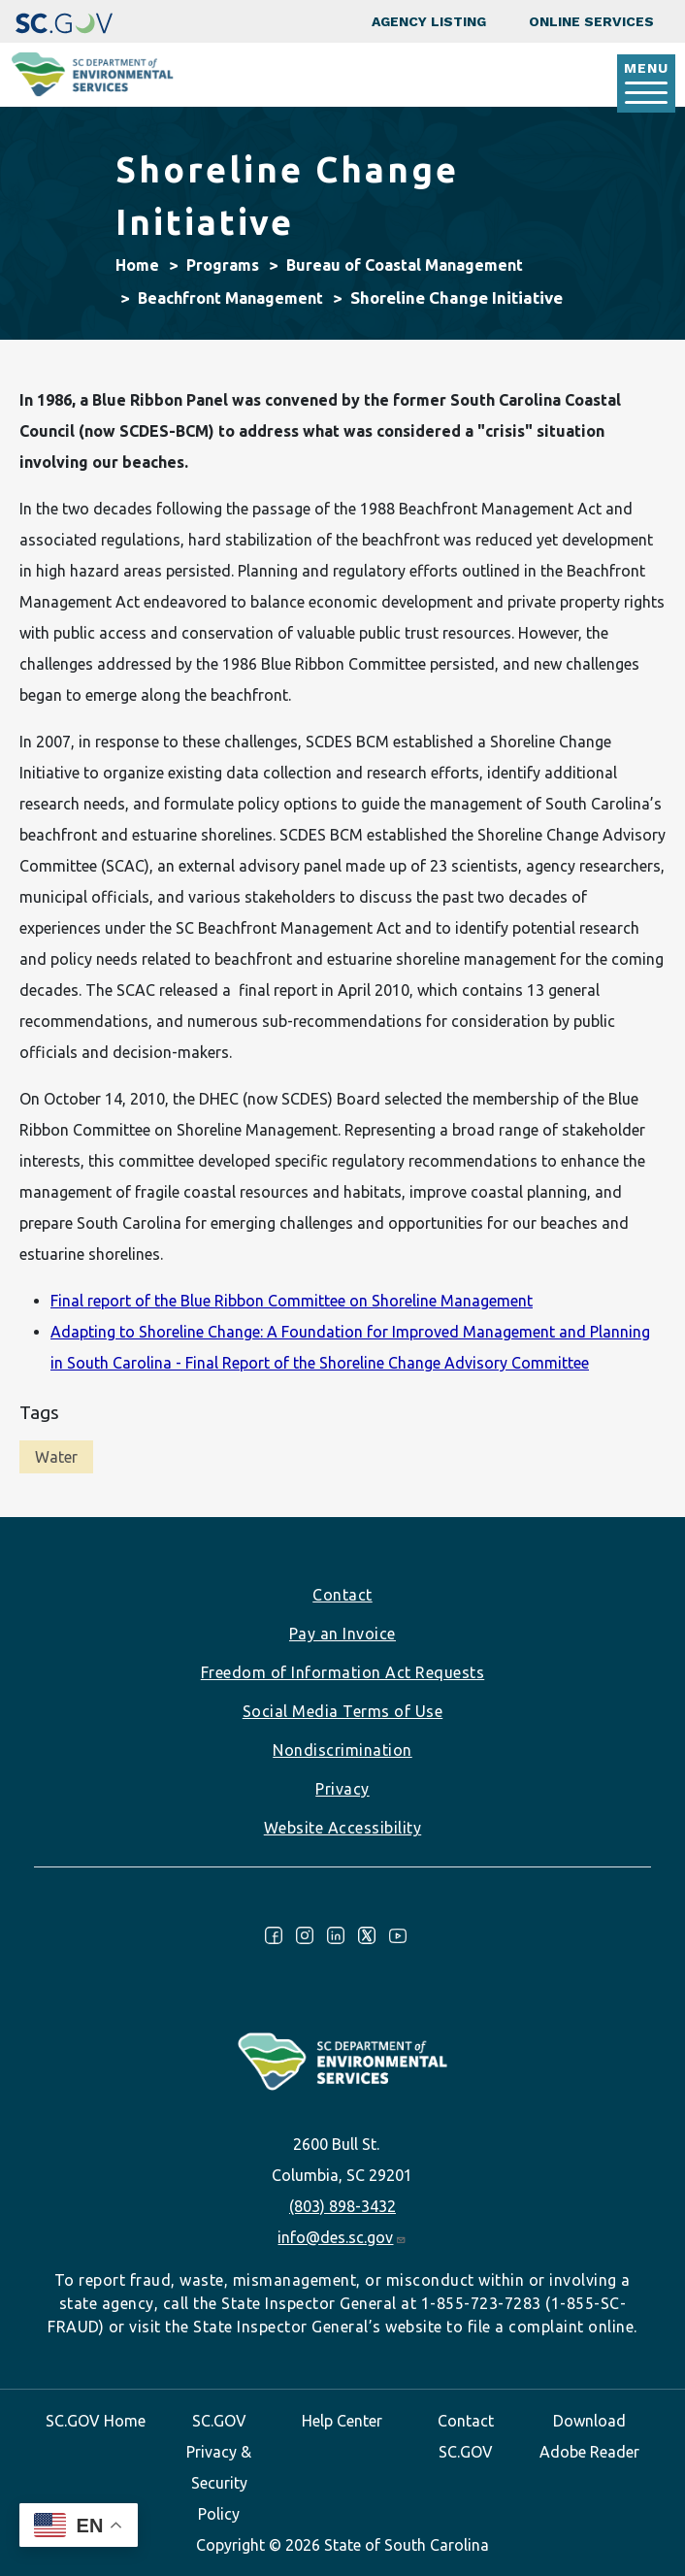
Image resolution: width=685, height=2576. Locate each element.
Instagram (304, 1935)
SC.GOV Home (96, 2420)
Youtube (398, 1935)
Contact (342, 1594)
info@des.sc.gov (342, 2237)
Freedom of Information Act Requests (343, 1672)
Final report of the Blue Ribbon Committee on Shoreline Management (291, 1300)
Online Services (591, 21)
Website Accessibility (343, 1827)
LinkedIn (335, 1935)
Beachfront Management (230, 298)
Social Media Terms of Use (343, 1711)
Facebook (273, 1935)
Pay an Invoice (342, 1633)
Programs (222, 265)
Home (137, 265)
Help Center (342, 2420)
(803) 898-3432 (342, 2206)
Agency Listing (429, 21)
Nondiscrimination (342, 1750)
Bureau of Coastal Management (404, 265)
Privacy (342, 1789)
